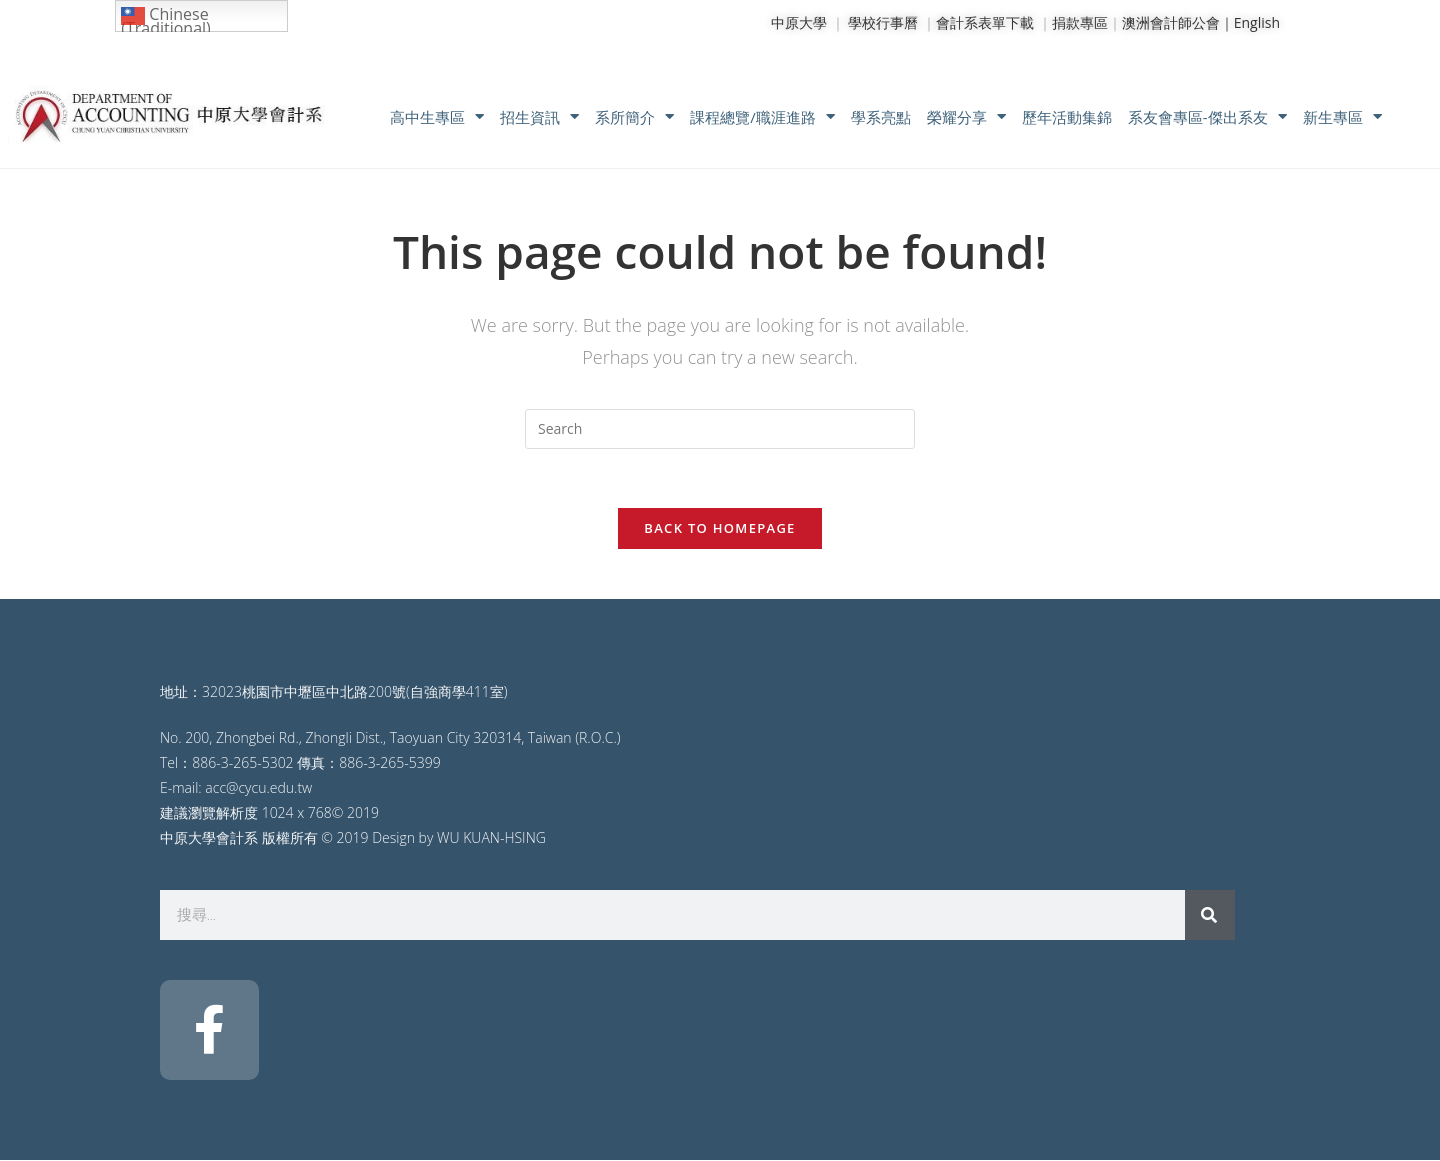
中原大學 (799, 22)
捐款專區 (1080, 22)
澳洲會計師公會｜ (1178, 22)
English (1257, 22)
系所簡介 (634, 116)
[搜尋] (1210, 916)
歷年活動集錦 (1067, 117)
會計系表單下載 (985, 22)
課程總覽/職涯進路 (762, 116)
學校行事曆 (883, 22)
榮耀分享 (966, 116)
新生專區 (1342, 116)
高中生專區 (437, 116)
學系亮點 (881, 117)
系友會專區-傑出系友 (1207, 116)
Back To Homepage (719, 529)
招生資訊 (539, 116)
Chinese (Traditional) (166, 17)
